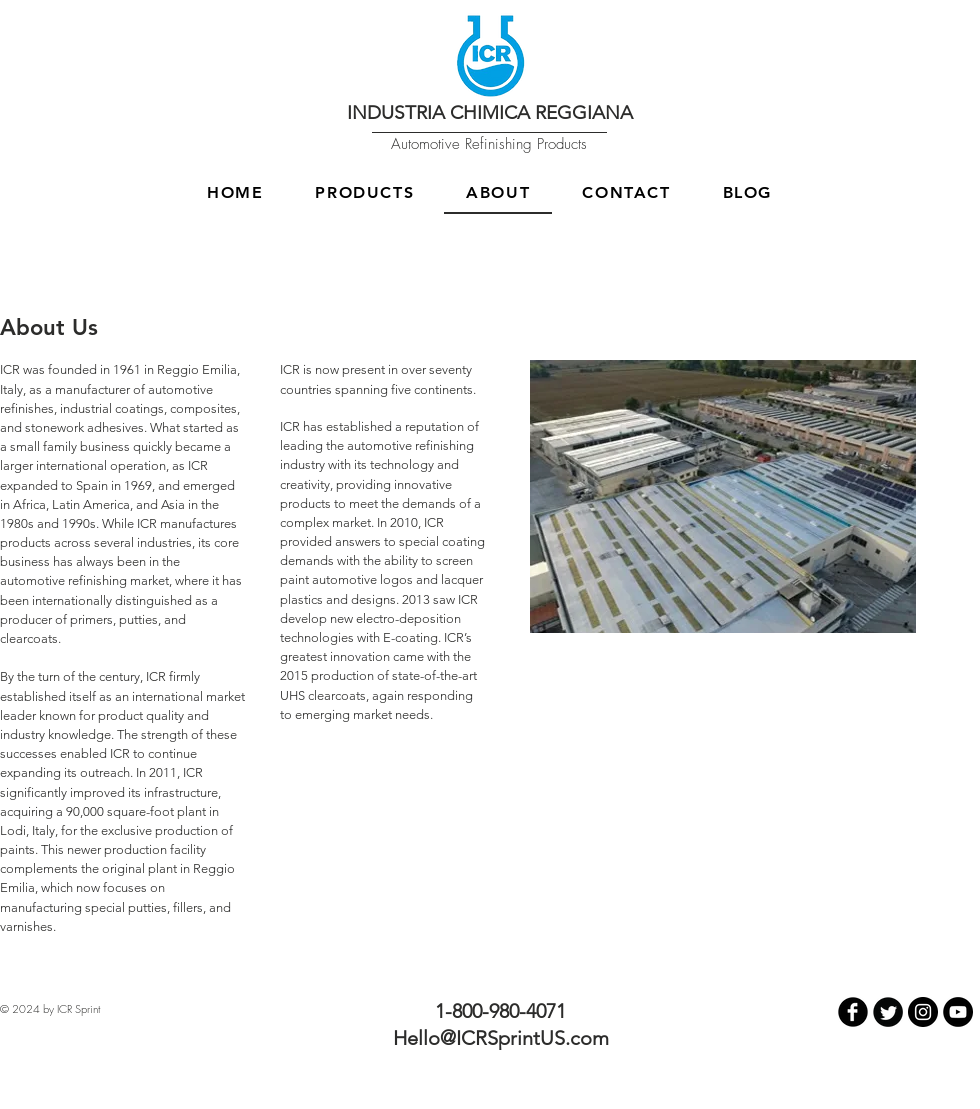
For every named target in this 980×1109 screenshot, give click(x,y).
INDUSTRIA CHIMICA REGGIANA (490, 112)
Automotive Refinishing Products (489, 144)
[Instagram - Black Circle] (923, 1012)
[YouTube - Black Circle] (958, 1012)
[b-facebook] (853, 1012)
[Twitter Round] (888, 1012)
